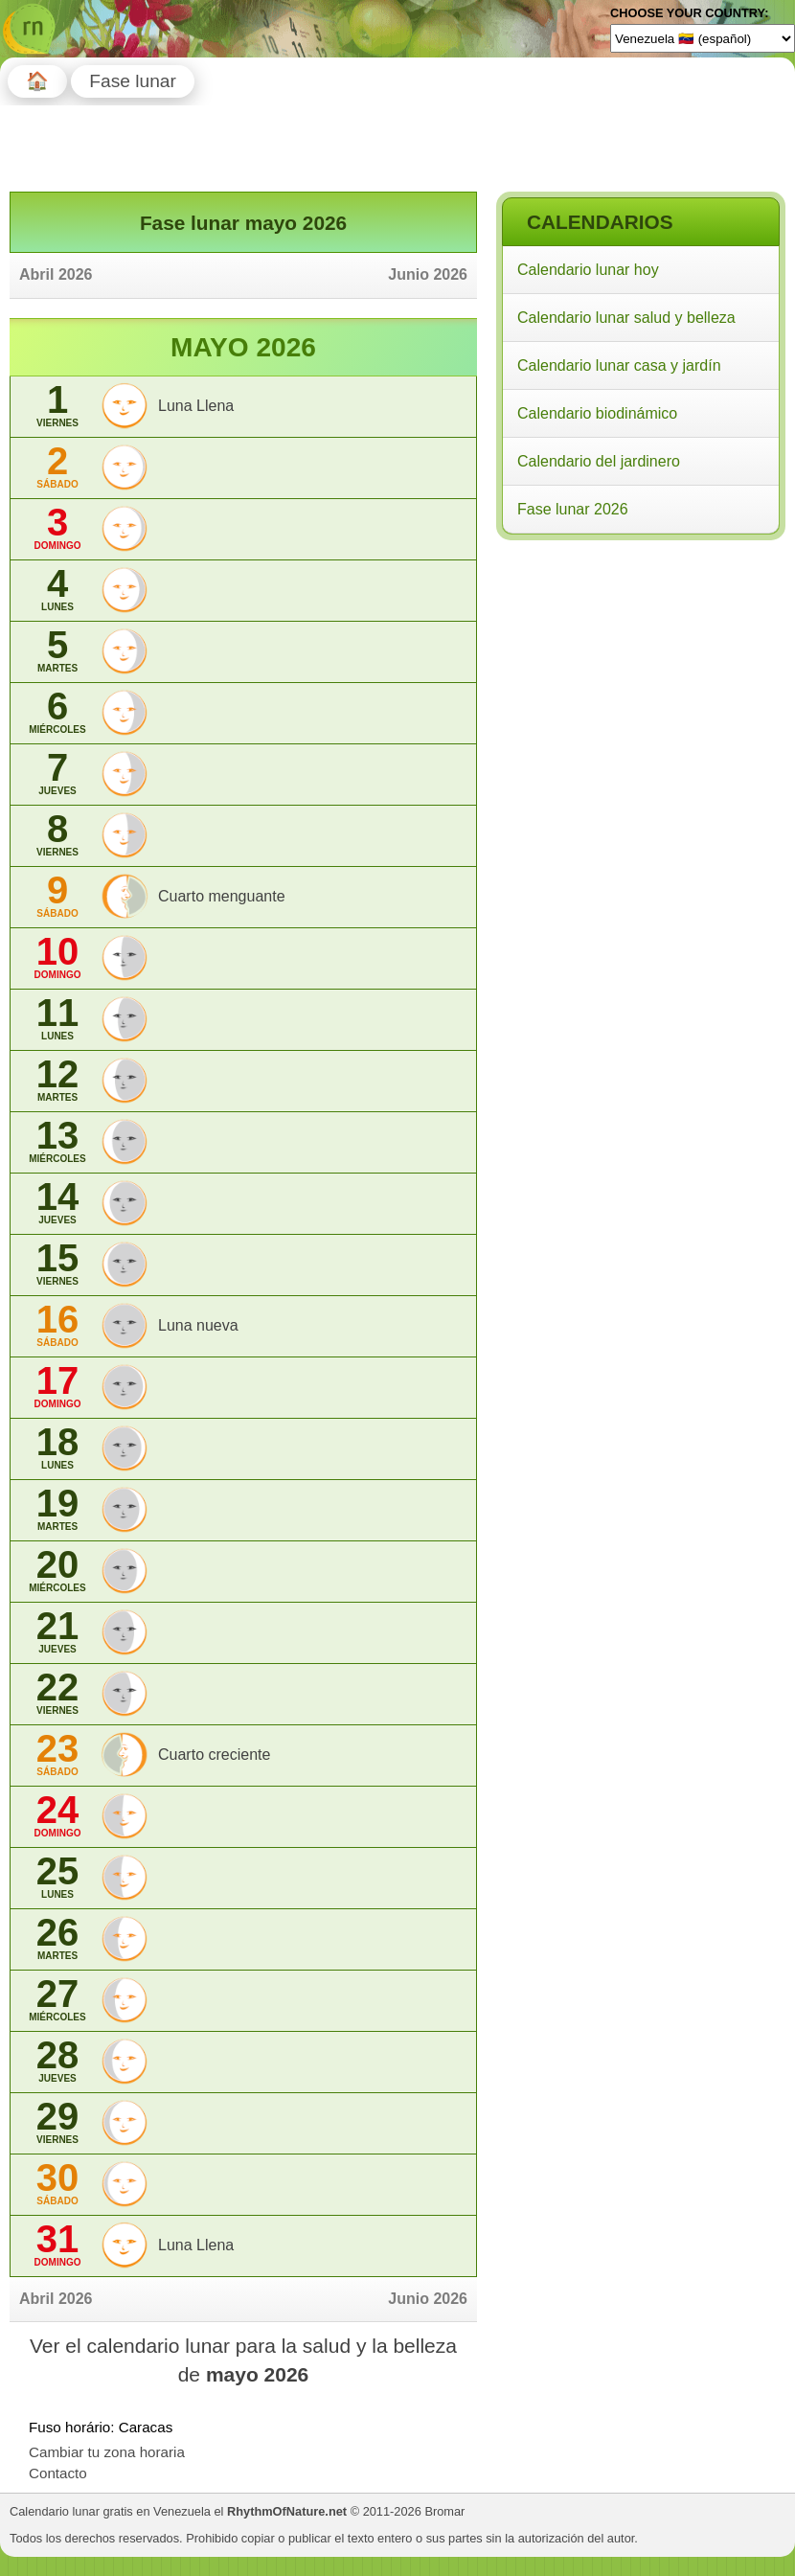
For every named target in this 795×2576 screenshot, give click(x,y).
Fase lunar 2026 (572, 509)
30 (57, 2183)
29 (57, 2122)
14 (57, 1202)
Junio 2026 (427, 274)
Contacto (58, 2473)
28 (57, 2061)
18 (57, 1448)
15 (57, 1264)
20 (57, 1570)
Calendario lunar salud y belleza (626, 317)
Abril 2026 (55, 274)
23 (57, 1754)
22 (57, 1693)
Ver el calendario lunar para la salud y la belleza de (243, 2359)
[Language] (702, 38)
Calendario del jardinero (598, 461)
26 (57, 1938)
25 (57, 1877)
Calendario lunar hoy (588, 270)
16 (57, 1325)
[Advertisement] (640, 669)
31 (57, 2245)
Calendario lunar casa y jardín (619, 365)
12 (57, 1080)
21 (57, 1632)
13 (57, 1141)
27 (57, 1999)
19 (57, 1509)
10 (57, 957)
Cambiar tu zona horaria (107, 2452)
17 (57, 1386)
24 (57, 1816)
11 (57, 1019)
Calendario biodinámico (597, 413)
